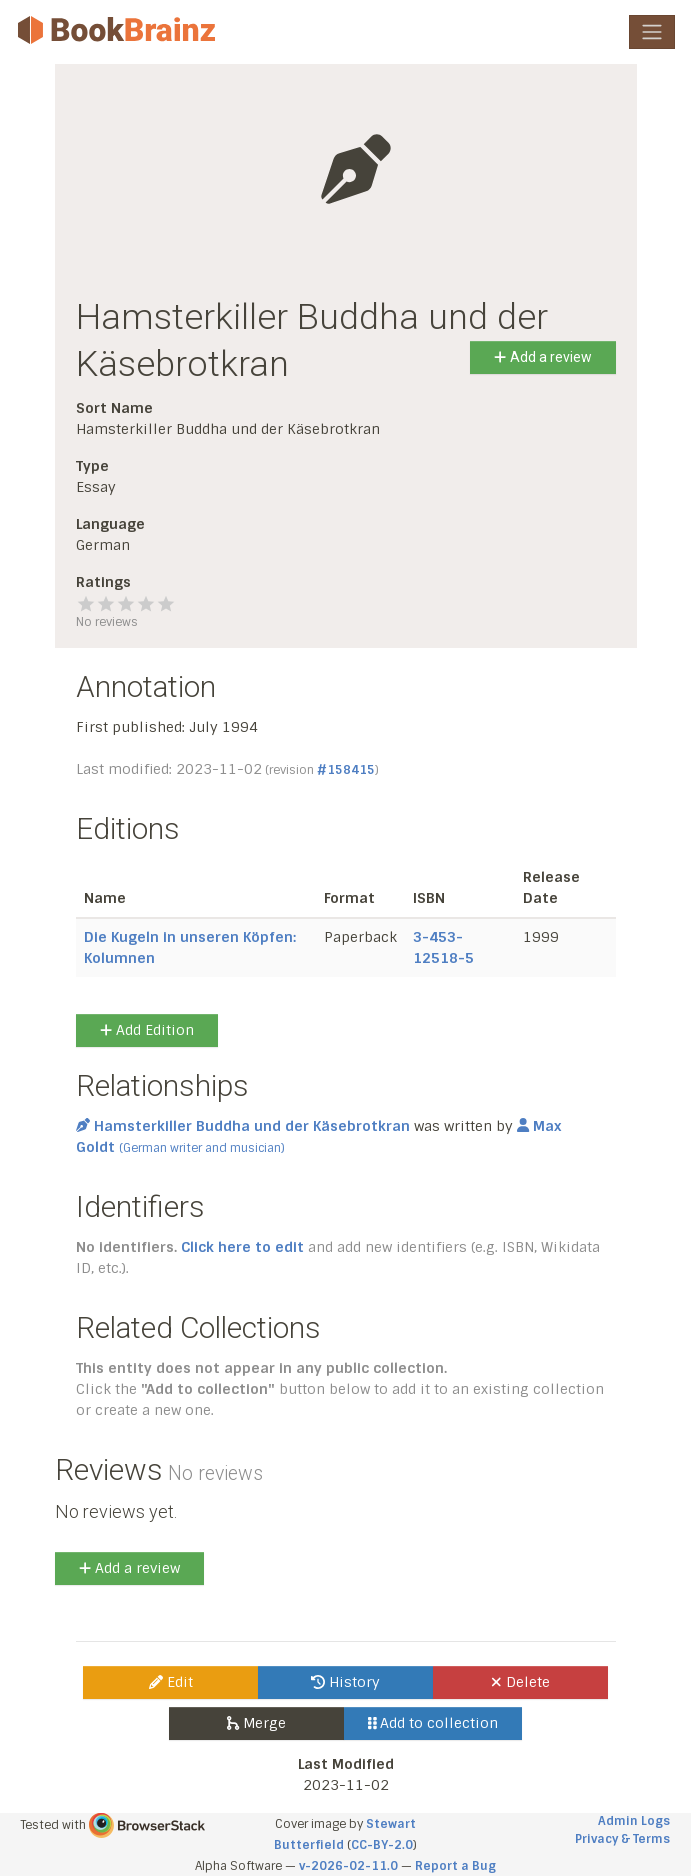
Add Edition (147, 1030)
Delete (520, 1682)
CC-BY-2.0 (382, 1845)
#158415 (346, 770)
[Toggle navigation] (652, 32)
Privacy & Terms (622, 1839)
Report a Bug (455, 1866)
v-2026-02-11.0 (348, 1866)
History (345, 1682)
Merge (256, 1723)
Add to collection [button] (433, 1723)
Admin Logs (634, 1821)
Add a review (542, 357)
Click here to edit (242, 1247)
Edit (171, 1682)
